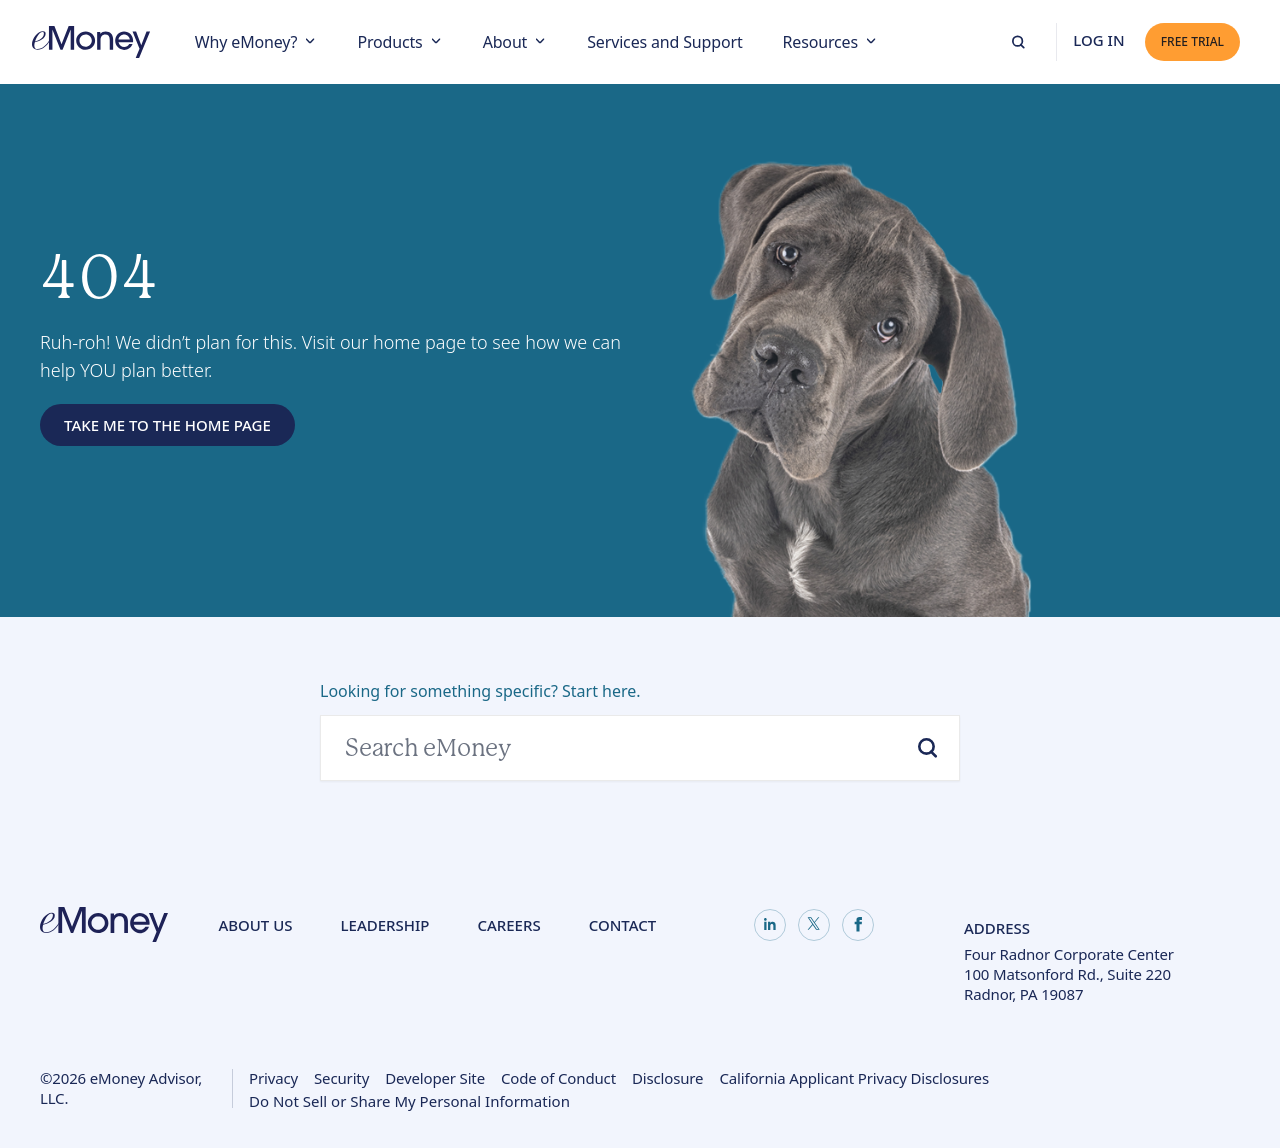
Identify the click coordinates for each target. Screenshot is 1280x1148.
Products (389, 42)
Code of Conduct (558, 1078)
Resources (820, 42)
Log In (1098, 40)
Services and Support (664, 42)
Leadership (385, 925)
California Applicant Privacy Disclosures (854, 1078)
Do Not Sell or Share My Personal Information (409, 1103)
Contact (623, 925)
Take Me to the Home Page (167, 425)
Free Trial (1192, 41)
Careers (508, 925)
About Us (255, 925)
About (505, 42)
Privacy (273, 1078)
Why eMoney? (246, 42)
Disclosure (667, 1078)
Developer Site (435, 1078)
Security (341, 1078)
